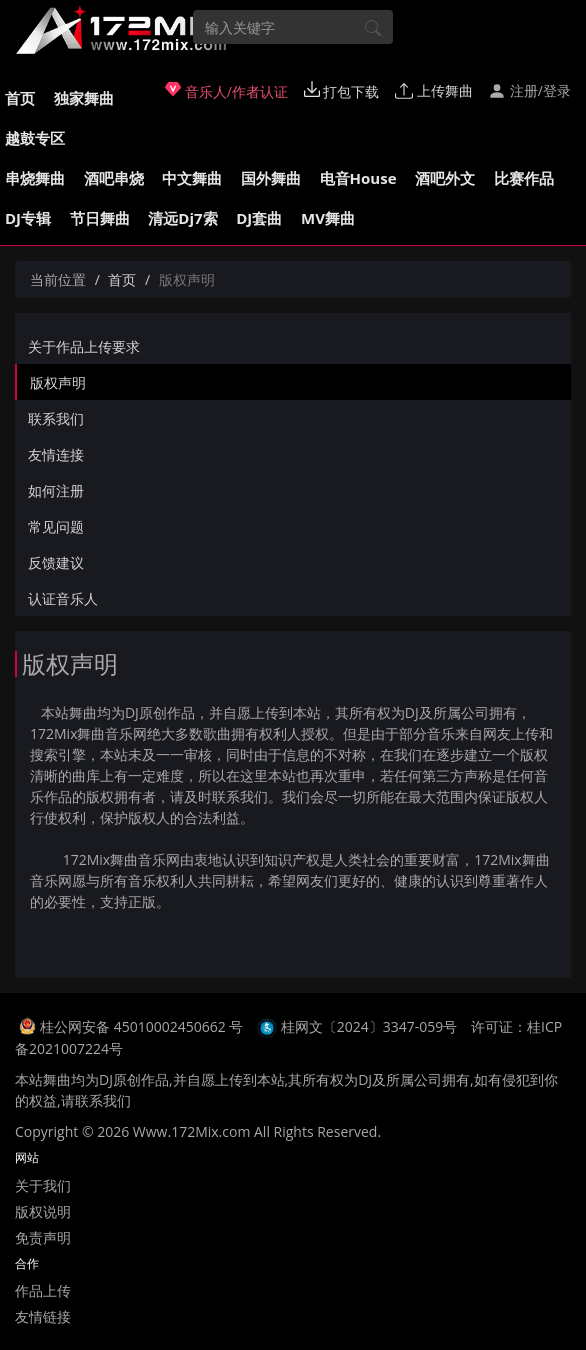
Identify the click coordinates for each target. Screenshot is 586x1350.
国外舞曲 (271, 178)
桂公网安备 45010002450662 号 (143, 1026)
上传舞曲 (434, 90)
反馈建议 (56, 562)
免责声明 (43, 1237)
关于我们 (43, 1185)
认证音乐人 (63, 598)
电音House (358, 178)
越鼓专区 (35, 138)
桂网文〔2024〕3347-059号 (369, 1026)
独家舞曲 (84, 98)
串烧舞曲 (35, 178)
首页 (20, 98)
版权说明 (43, 1211)
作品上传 (43, 1290)
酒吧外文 (445, 178)
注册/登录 (529, 90)
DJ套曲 (259, 218)
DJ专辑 (28, 218)
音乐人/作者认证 (226, 91)
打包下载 (342, 91)
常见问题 (56, 526)
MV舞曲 (328, 218)
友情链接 (43, 1316)
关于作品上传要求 (84, 346)
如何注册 (56, 490)
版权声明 (58, 382)
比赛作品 (524, 178)
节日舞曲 (100, 218)
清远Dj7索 (182, 218)
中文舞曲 (192, 178)
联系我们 (56, 418)
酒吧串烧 (114, 178)
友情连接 (56, 454)
